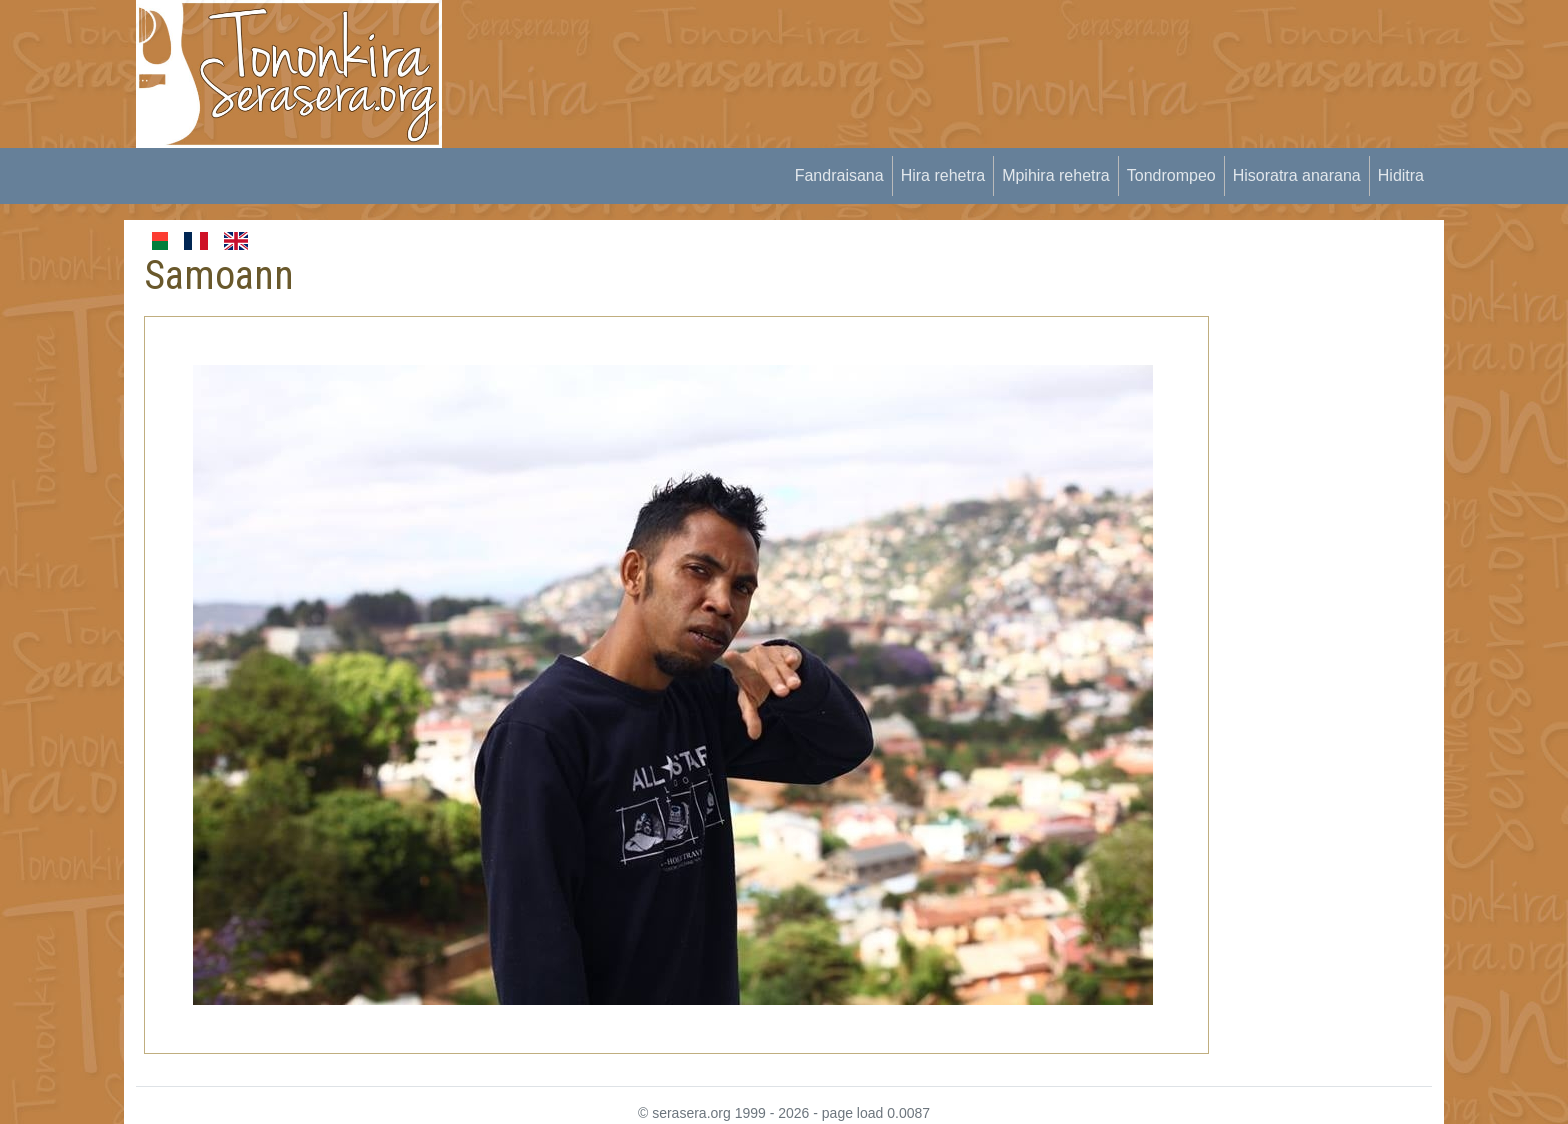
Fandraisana (839, 175)
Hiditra (1401, 175)
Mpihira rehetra (1056, 175)
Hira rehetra (943, 175)
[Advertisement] (830, 45)
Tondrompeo (1171, 175)
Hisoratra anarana (1297, 175)
